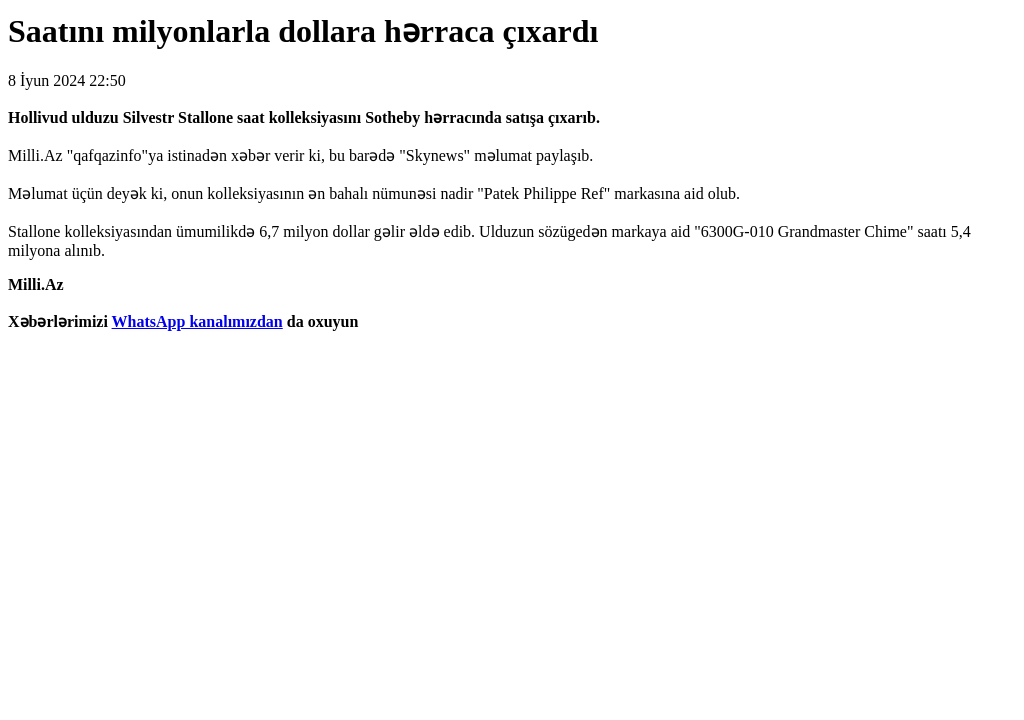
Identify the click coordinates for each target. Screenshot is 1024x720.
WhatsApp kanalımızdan (197, 321)
